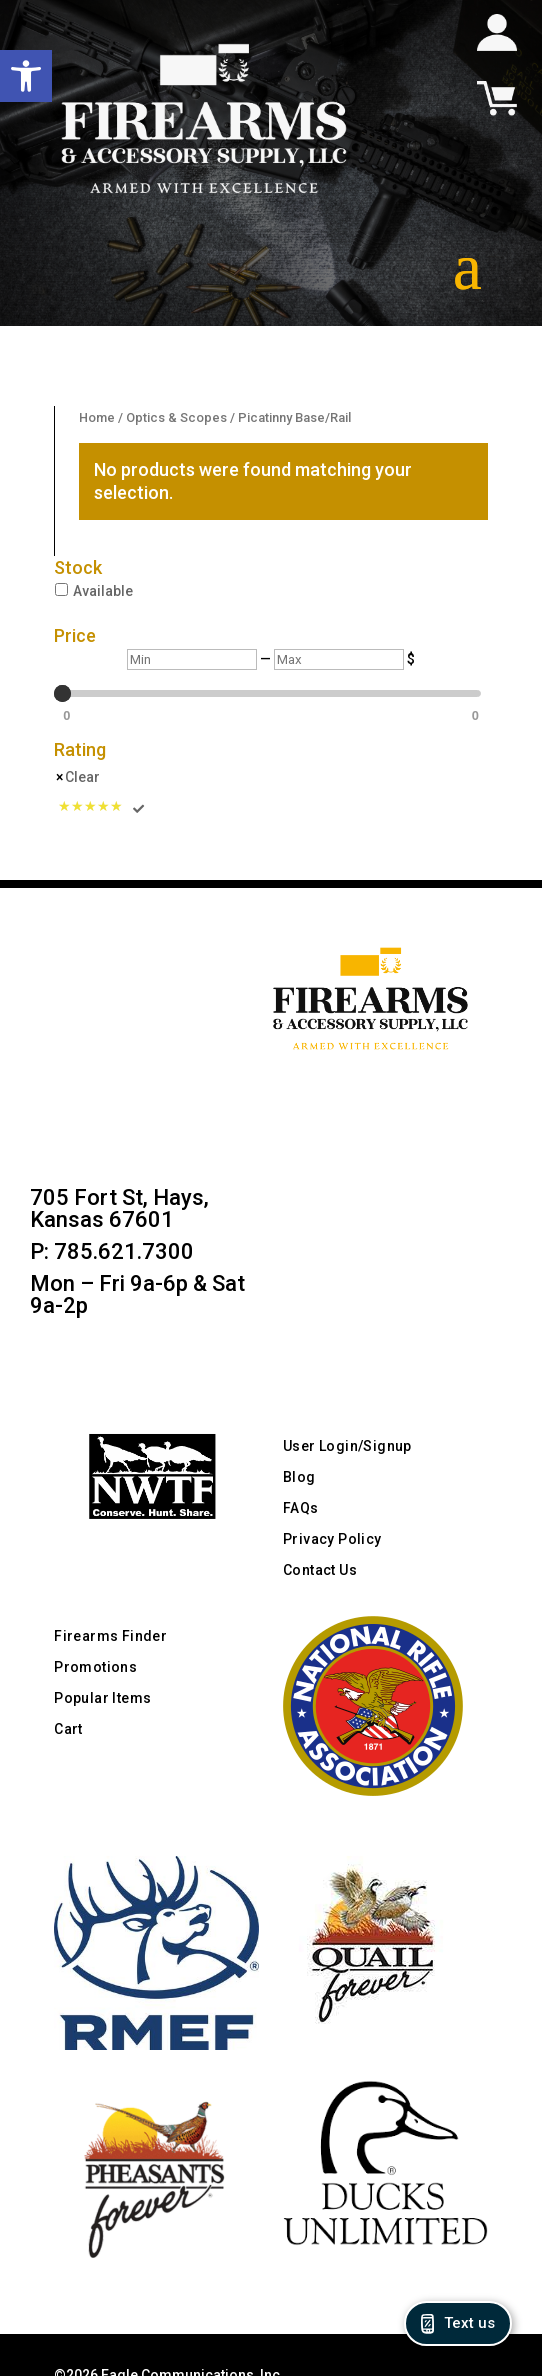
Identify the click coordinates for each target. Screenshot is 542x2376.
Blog (299, 1477)
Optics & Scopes (176, 417)
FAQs (301, 1508)
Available (103, 591)
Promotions (95, 1667)
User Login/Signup (347, 1446)
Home (97, 417)
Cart (68, 1729)
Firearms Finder (110, 1636)
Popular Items (102, 1698)
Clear (82, 777)
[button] (26, 76)
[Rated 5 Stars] (102, 808)
